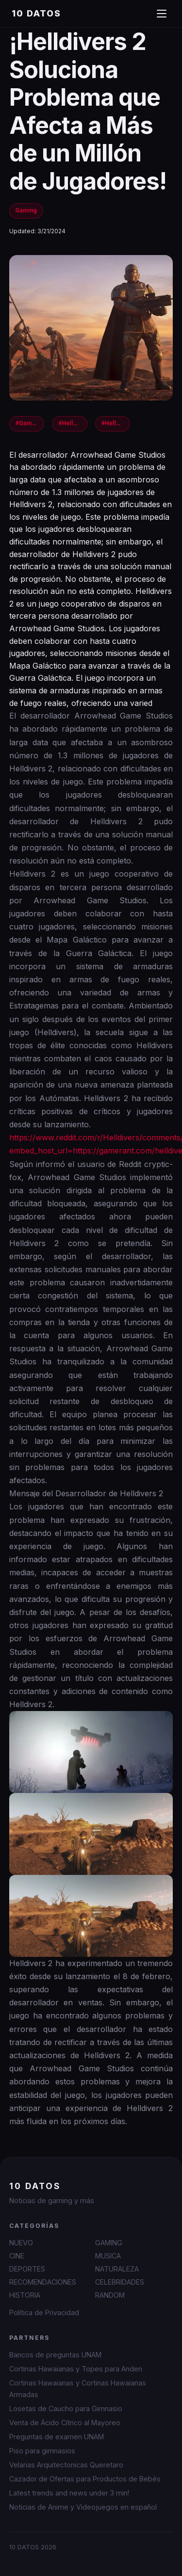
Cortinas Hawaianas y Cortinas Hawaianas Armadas (77, 2388)
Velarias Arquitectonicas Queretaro (66, 2465)
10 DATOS (36, 13)
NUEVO (21, 2243)
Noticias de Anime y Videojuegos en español (83, 2507)
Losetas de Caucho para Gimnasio (65, 2408)
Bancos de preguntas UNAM (55, 2355)
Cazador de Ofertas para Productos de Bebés (85, 2479)
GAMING (108, 2243)
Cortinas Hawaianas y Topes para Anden (75, 2369)
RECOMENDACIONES (42, 2282)
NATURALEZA (117, 2269)
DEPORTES (27, 2269)
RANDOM (110, 2295)
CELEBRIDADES (119, 2282)
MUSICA (108, 2256)
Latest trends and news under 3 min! (69, 2493)
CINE (16, 2256)
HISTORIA (24, 2295)
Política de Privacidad (44, 2312)
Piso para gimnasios (42, 2451)
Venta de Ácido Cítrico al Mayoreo (64, 2422)
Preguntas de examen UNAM (56, 2436)
